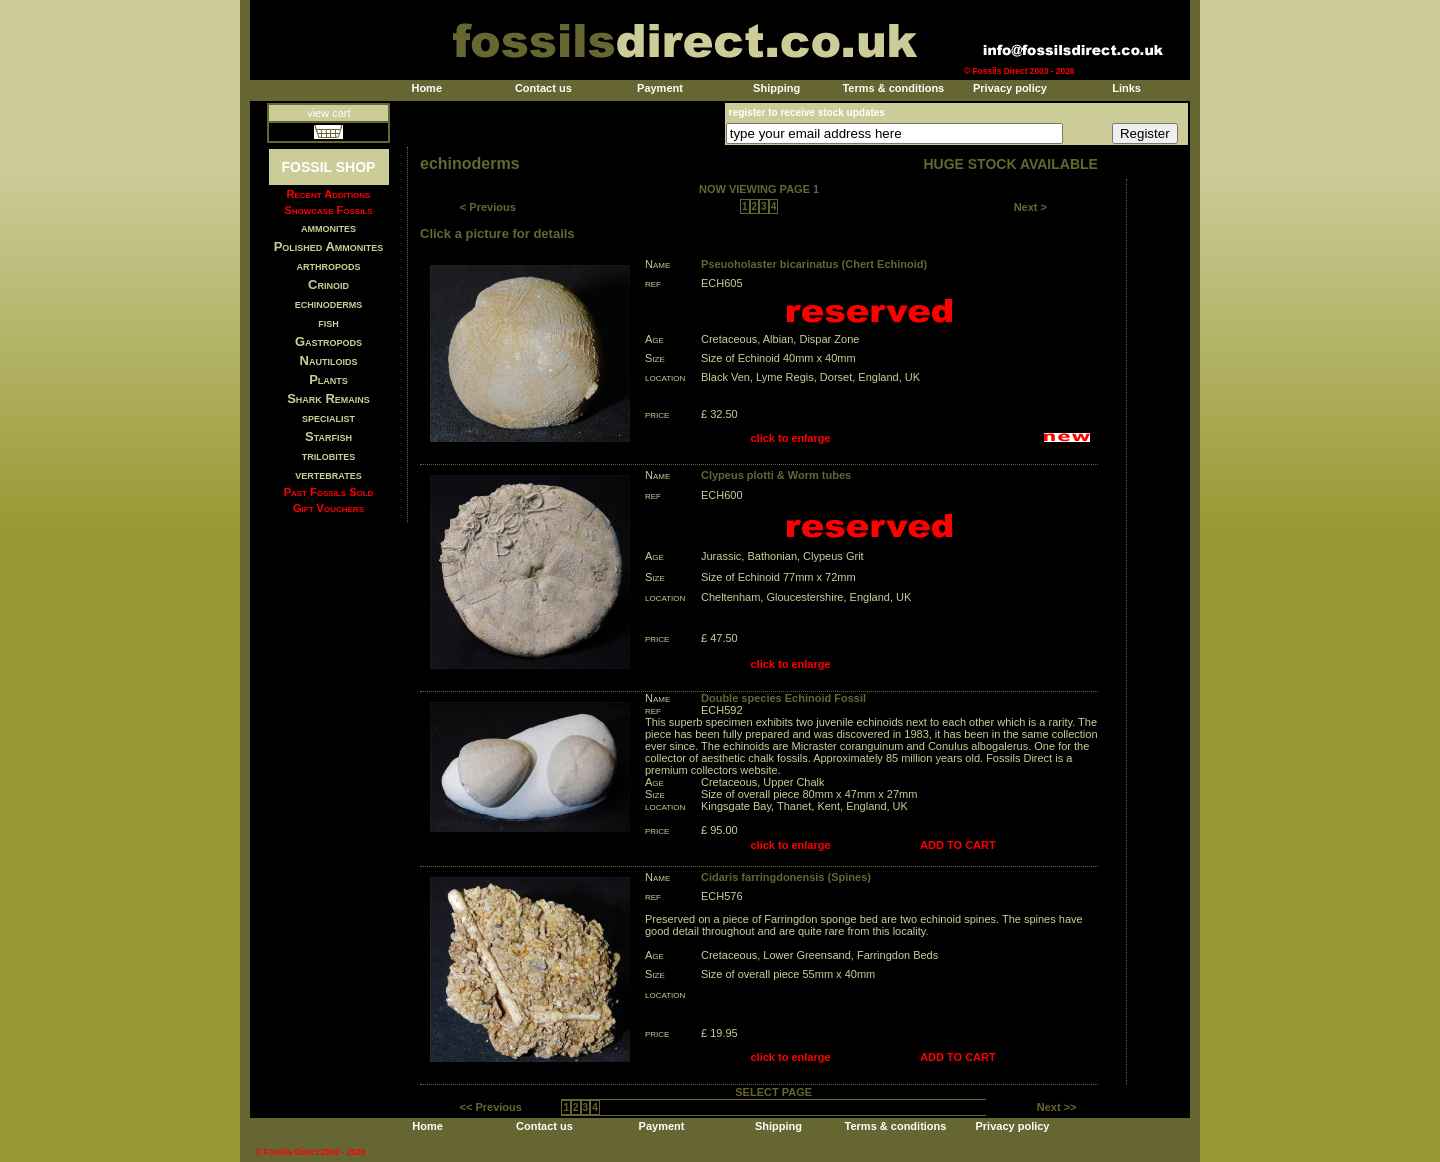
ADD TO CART (958, 845)
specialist (328, 417)
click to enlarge (791, 438)
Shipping (776, 88)
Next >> (1057, 1107)
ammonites (328, 227)
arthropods (328, 265)
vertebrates (328, 474)
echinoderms (329, 303)
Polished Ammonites (329, 246)
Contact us (543, 88)
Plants (328, 379)
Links (1126, 88)
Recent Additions (329, 194)
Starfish (328, 436)
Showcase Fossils (328, 210)
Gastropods (328, 341)
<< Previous (491, 1107)
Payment (660, 88)
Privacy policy (1010, 88)
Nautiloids (329, 360)
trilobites (329, 455)
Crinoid (328, 284)
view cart (328, 113)
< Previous (488, 207)
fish (328, 322)
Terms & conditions (893, 88)
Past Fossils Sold (329, 492)
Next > (1030, 207)
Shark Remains (328, 398)
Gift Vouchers (328, 508)
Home (426, 88)
